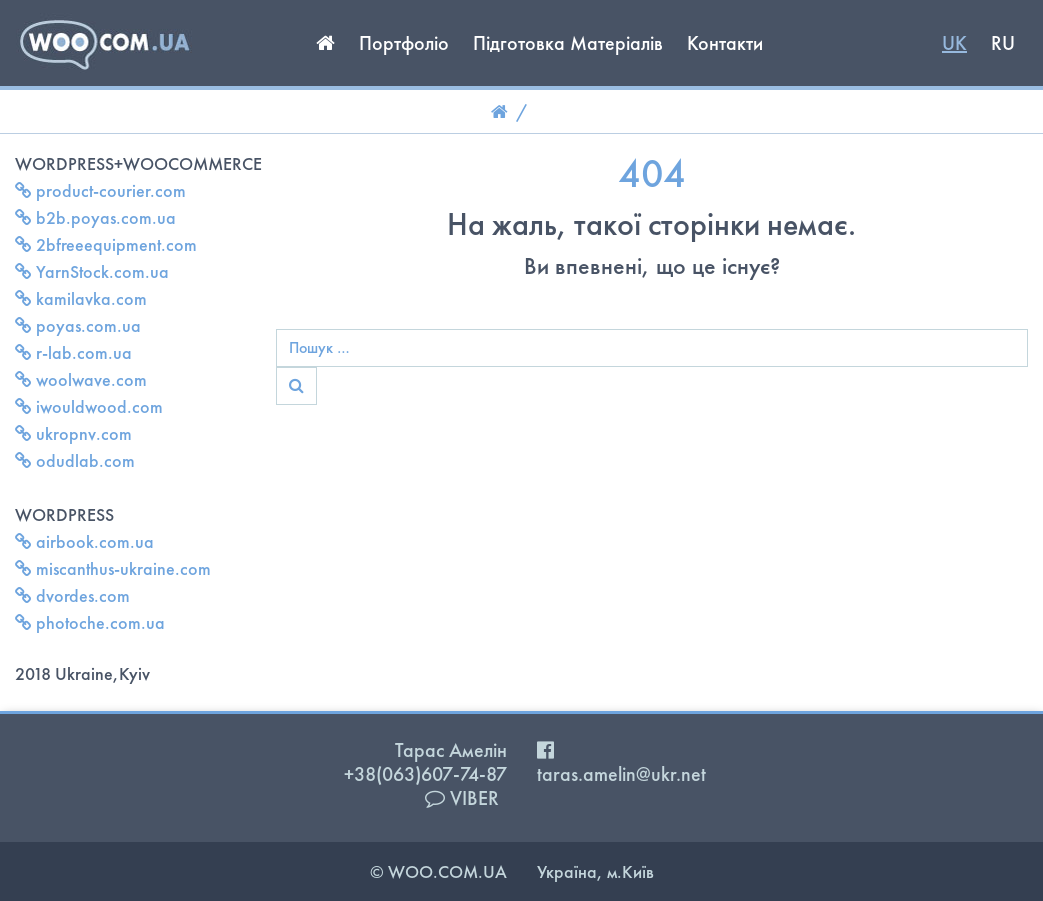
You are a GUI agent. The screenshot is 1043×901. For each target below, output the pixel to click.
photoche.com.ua (90, 622)
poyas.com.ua (78, 325)
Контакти (725, 43)
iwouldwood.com (89, 406)
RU (1003, 43)
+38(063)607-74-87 (425, 774)
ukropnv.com (73, 433)
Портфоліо (404, 43)
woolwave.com (81, 379)
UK (954, 43)
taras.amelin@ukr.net (621, 774)
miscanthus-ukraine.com (113, 568)
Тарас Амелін (451, 750)
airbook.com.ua (84, 541)
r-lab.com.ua (73, 352)
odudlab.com (75, 460)
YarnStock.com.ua (92, 271)
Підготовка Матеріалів (568, 43)
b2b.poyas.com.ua (95, 217)
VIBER (462, 798)
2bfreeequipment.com (106, 244)
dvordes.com (72, 595)
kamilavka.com (81, 298)
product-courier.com (100, 190)
